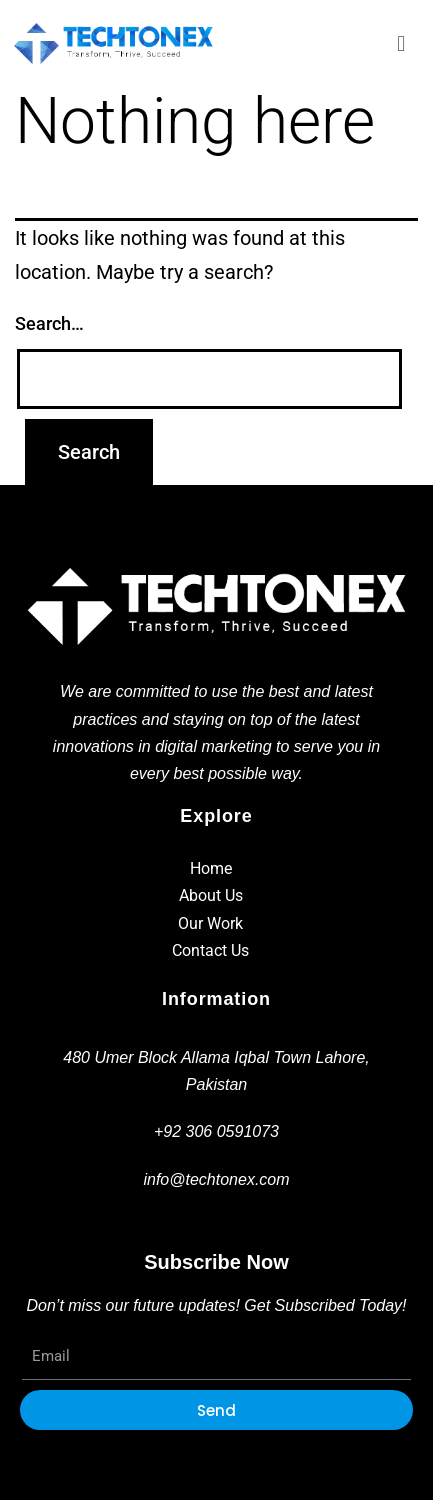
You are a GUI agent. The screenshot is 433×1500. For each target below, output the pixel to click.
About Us (211, 895)
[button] (401, 43)
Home (211, 868)
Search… (49, 323)
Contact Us (210, 950)
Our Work (210, 923)
